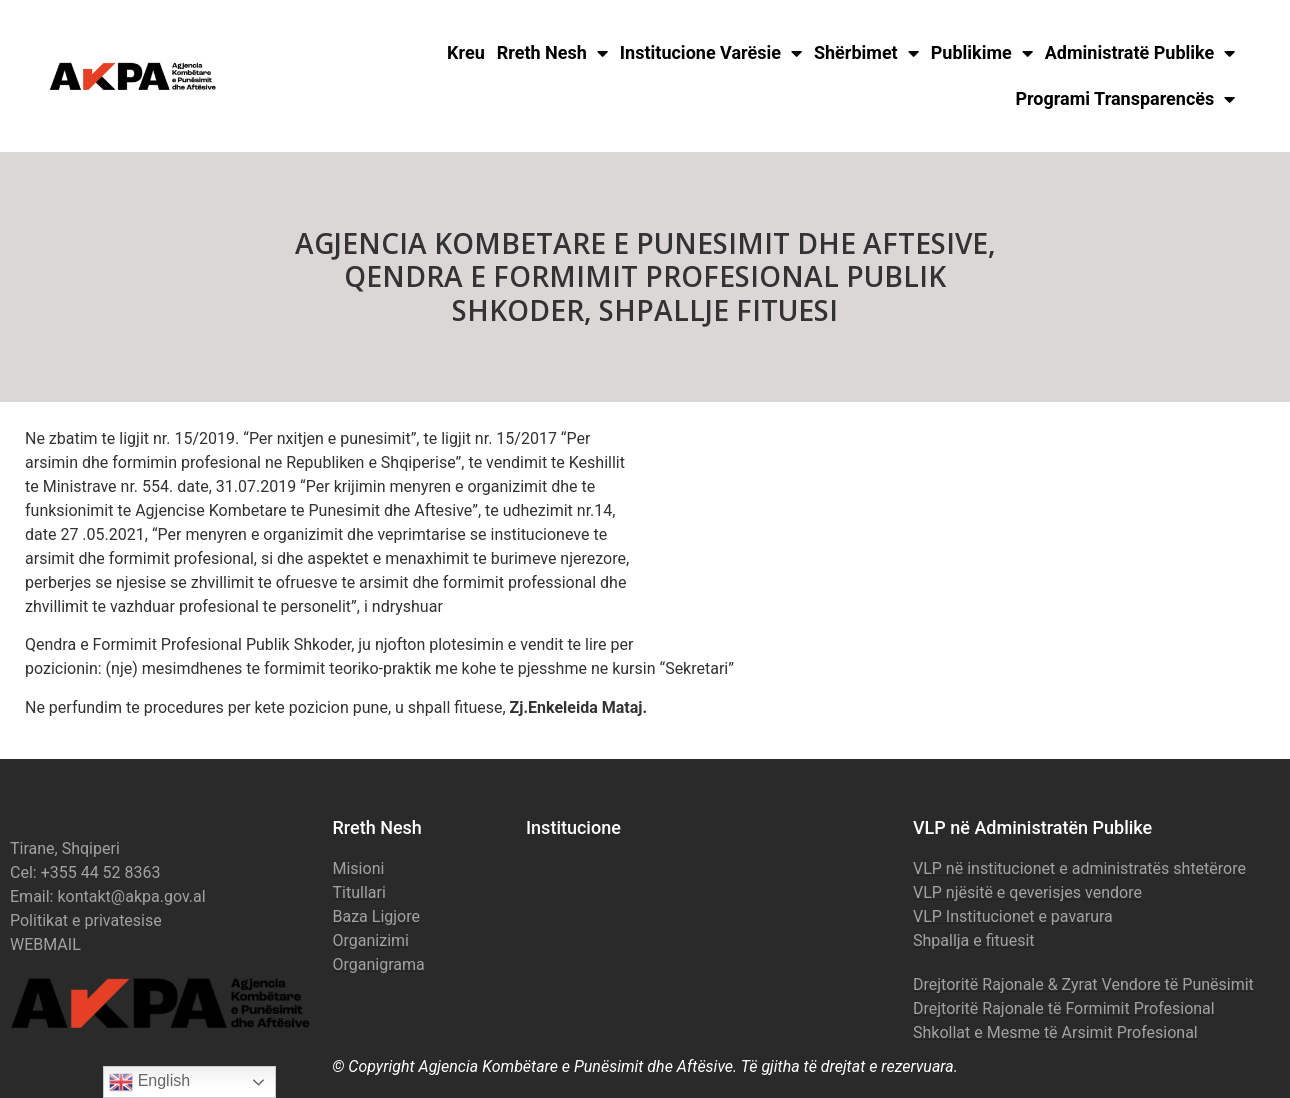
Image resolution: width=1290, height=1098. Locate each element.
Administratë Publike (1140, 53)
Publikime (982, 53)
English (149, 1082)
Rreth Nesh (552, 53)
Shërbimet (866, 53)
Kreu (466, 52)
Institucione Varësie (711, 53)
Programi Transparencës (1125, 99)
